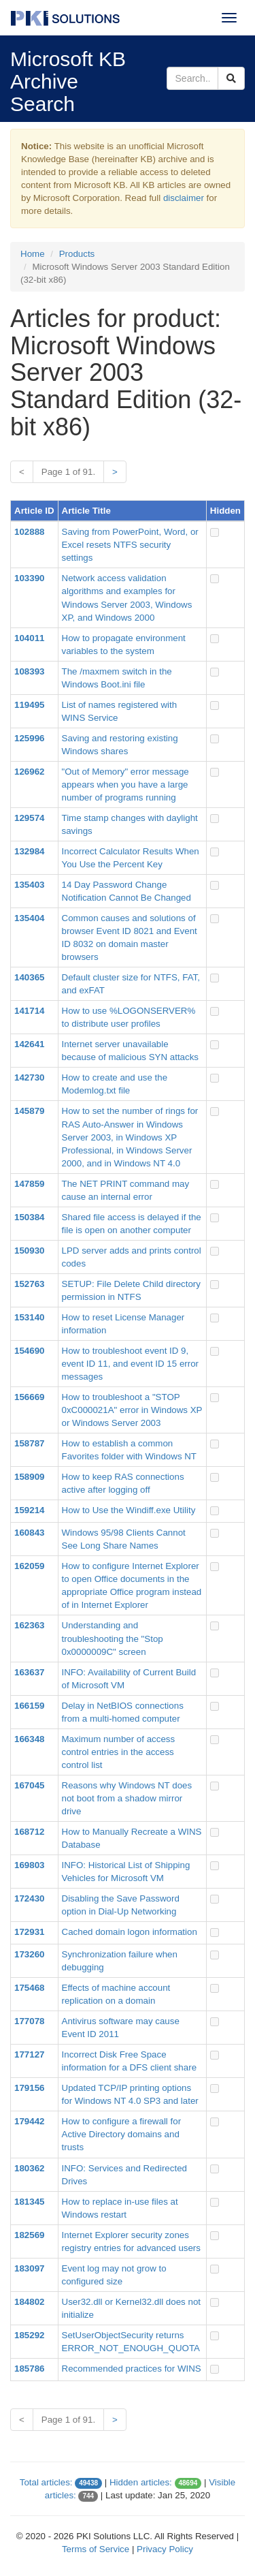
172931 (29, 1932)
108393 (29, 671)
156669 (29, 1397)
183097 (29, 2268)
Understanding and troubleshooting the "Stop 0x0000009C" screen (112, 1638)
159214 (29, 1510)
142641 (29, 1044)
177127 (29, 2054)
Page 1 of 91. (68, 472)
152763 (29, 1284)
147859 (29, 1184)
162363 (29, 1625)
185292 (29, 2335)
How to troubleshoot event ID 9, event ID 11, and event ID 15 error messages (130, 1364)
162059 (29, 1566)
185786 (29, 2368)
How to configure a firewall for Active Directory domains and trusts (122, 2134)
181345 (29, 2202)
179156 (29, 2088)
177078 (29, 2021)
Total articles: (46, 2482)
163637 (29, 1672)
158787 (29, 1443)
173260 (29, 1954)
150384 (29, 1217)
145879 (29, 1111)
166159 (29, 1706)
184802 (29, 2302)
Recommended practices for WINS (131, 2368)
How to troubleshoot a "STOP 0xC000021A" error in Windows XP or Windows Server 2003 (132, 1410)
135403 (29, 885)
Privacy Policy (165, 2549)
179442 (29, 2121)
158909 (29, 1477)
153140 (29, 1317)
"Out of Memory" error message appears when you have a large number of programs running (125, 784)
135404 (29, 918)
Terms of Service (95, 2549)
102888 (29, 532)
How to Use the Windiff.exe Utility (129, 1510)
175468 (29, 1988)
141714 (29, 1011)
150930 (29, 1250)
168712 (29, 1832)
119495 (29, 705)
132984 (29, 851)
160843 (29, 1532)
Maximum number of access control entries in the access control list (118, 1752)
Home (32, 254)
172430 (29, 1898)
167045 (29, 1785)
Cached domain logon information (129, 1932)
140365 (29, 977)
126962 (29, 771)
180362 (29, 2168)
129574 (29, 818)
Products (77, 254)
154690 (29, 1351)
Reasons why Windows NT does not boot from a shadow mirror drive (127, 1798)
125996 (29, 738)
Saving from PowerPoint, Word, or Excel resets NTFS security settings (130, 545)
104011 (29, 638)
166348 (29, 1739)
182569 (29, 2235)
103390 (29, 578)
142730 (29, 1077)
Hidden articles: (140, 2482)
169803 (29, 1865)
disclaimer (183, 198)
